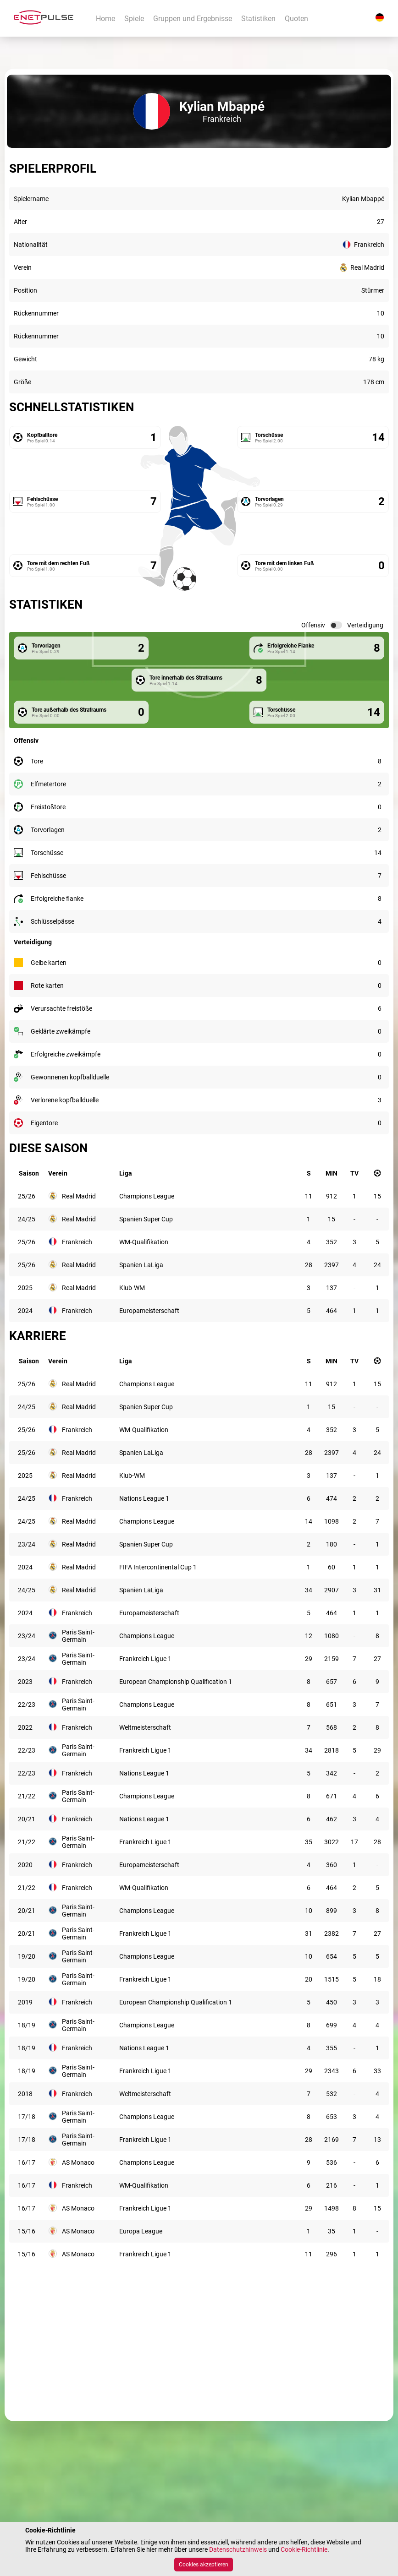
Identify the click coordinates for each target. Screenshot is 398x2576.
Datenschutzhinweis (238, 2549)
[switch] (336, 625)
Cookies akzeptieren (203, 2564)
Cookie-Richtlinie (304, 2549)
